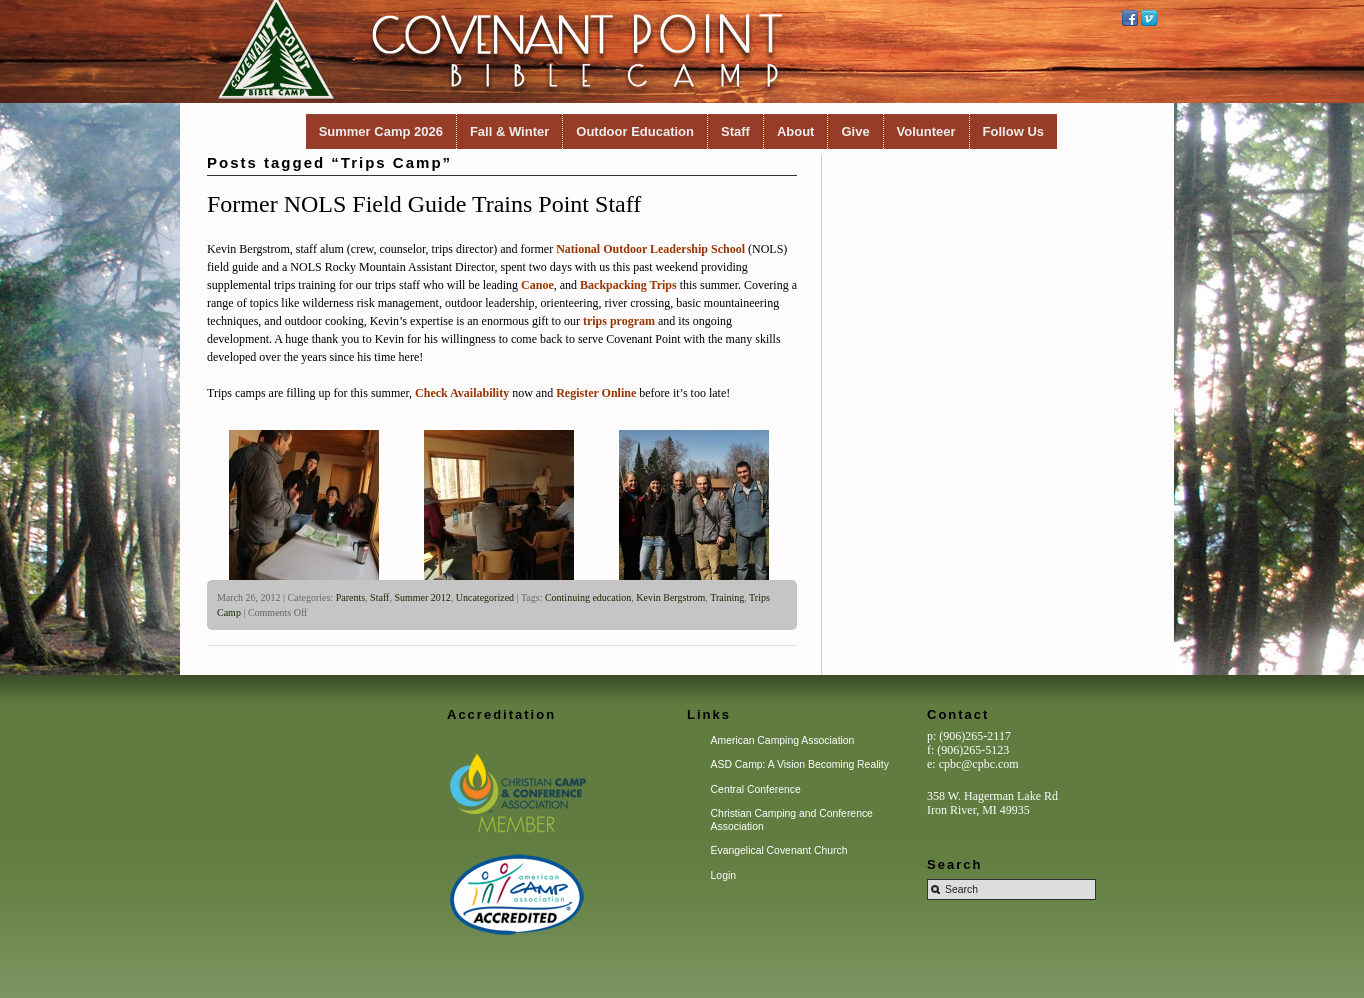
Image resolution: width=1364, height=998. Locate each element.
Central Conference (756, 789)
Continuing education (588, 597)
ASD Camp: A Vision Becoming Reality (800, 764)
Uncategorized (485, 597)
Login (723, 875)
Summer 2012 (422, 597)
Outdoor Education (635, 131)
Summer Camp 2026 (381, 131)
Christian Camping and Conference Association (792, 819)
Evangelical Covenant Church (779, 850)
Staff (735, 131)
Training (727, 597)
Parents (350, 597)
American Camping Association (783, 740)
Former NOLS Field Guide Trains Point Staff (424, 204)
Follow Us (1013, 131)
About (796, 131)
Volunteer (926, 131)
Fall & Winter (509, 131)
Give (855, 131)
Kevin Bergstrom (670, 597)
